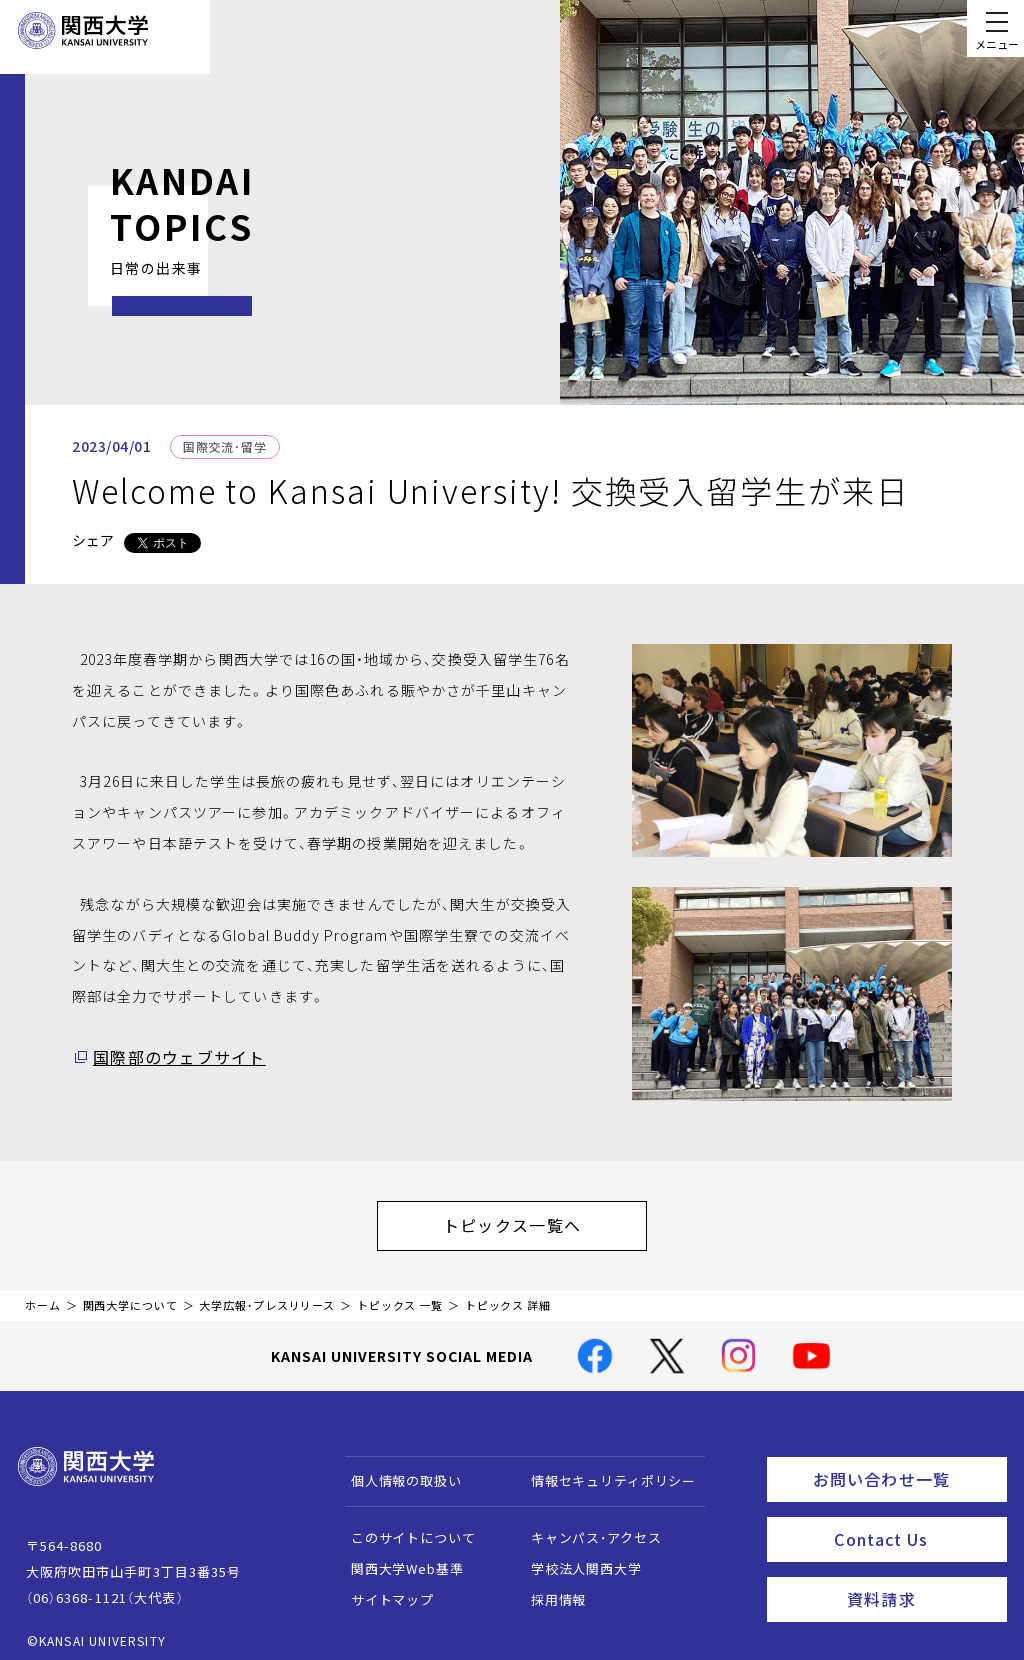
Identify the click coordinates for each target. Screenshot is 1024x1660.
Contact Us (913, 1521)
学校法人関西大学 (576, 1558)
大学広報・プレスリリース (267, 1295)
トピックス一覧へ (532, 1220)
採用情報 (548, 1589)
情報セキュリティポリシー (603, 1470)
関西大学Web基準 (397, 1558)
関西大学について (130, 1295)
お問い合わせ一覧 (905, 1466)
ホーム (43, 1295)
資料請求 (920, 1576)
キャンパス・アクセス (586, 1527)
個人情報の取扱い (396, 1470)
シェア (93, 540)
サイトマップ (382, 1589)
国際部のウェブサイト (168, 1057)
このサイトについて (403, 1527)
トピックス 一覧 (400, 1295)
